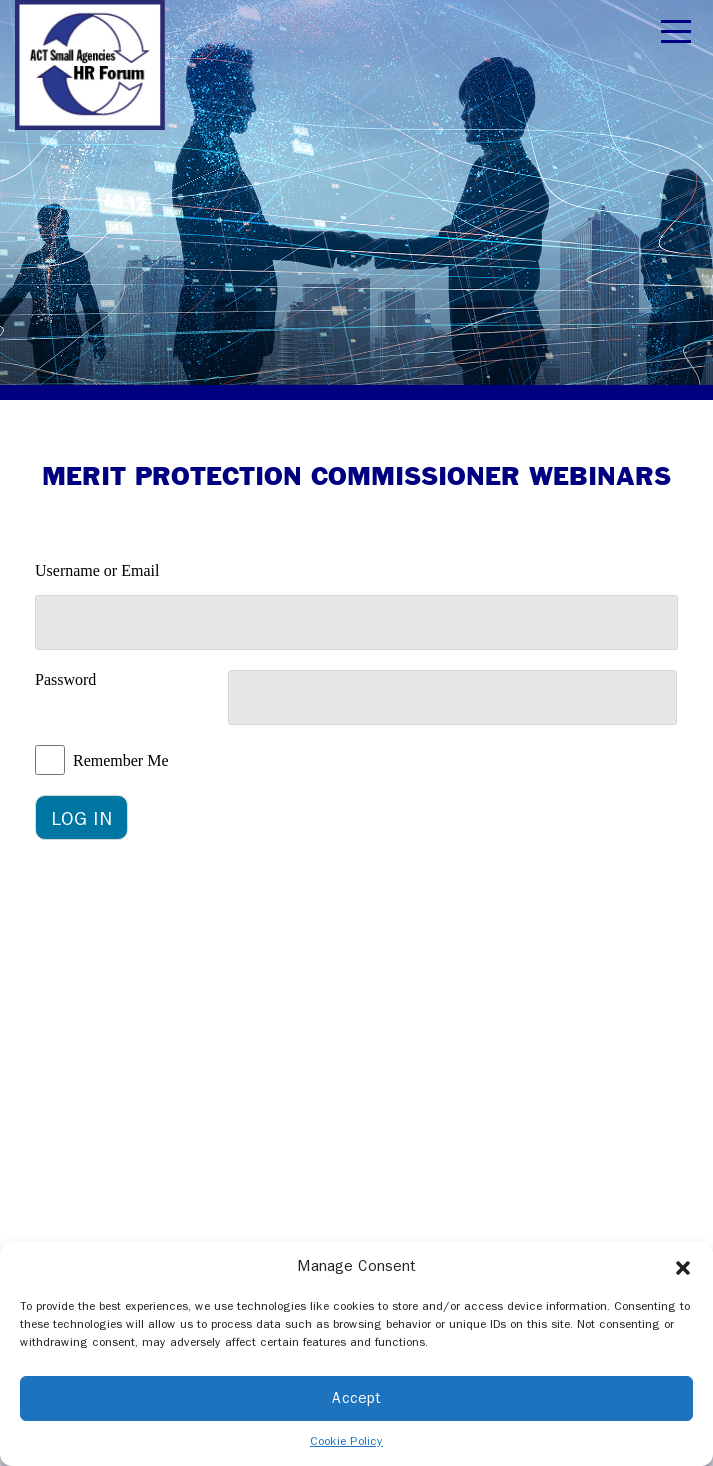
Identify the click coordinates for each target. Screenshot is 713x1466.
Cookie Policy (346, 1441)
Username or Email (97, 570)
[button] (683, 1267)
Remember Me (121, 760)
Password (65, 679)
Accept (356, 1398)
